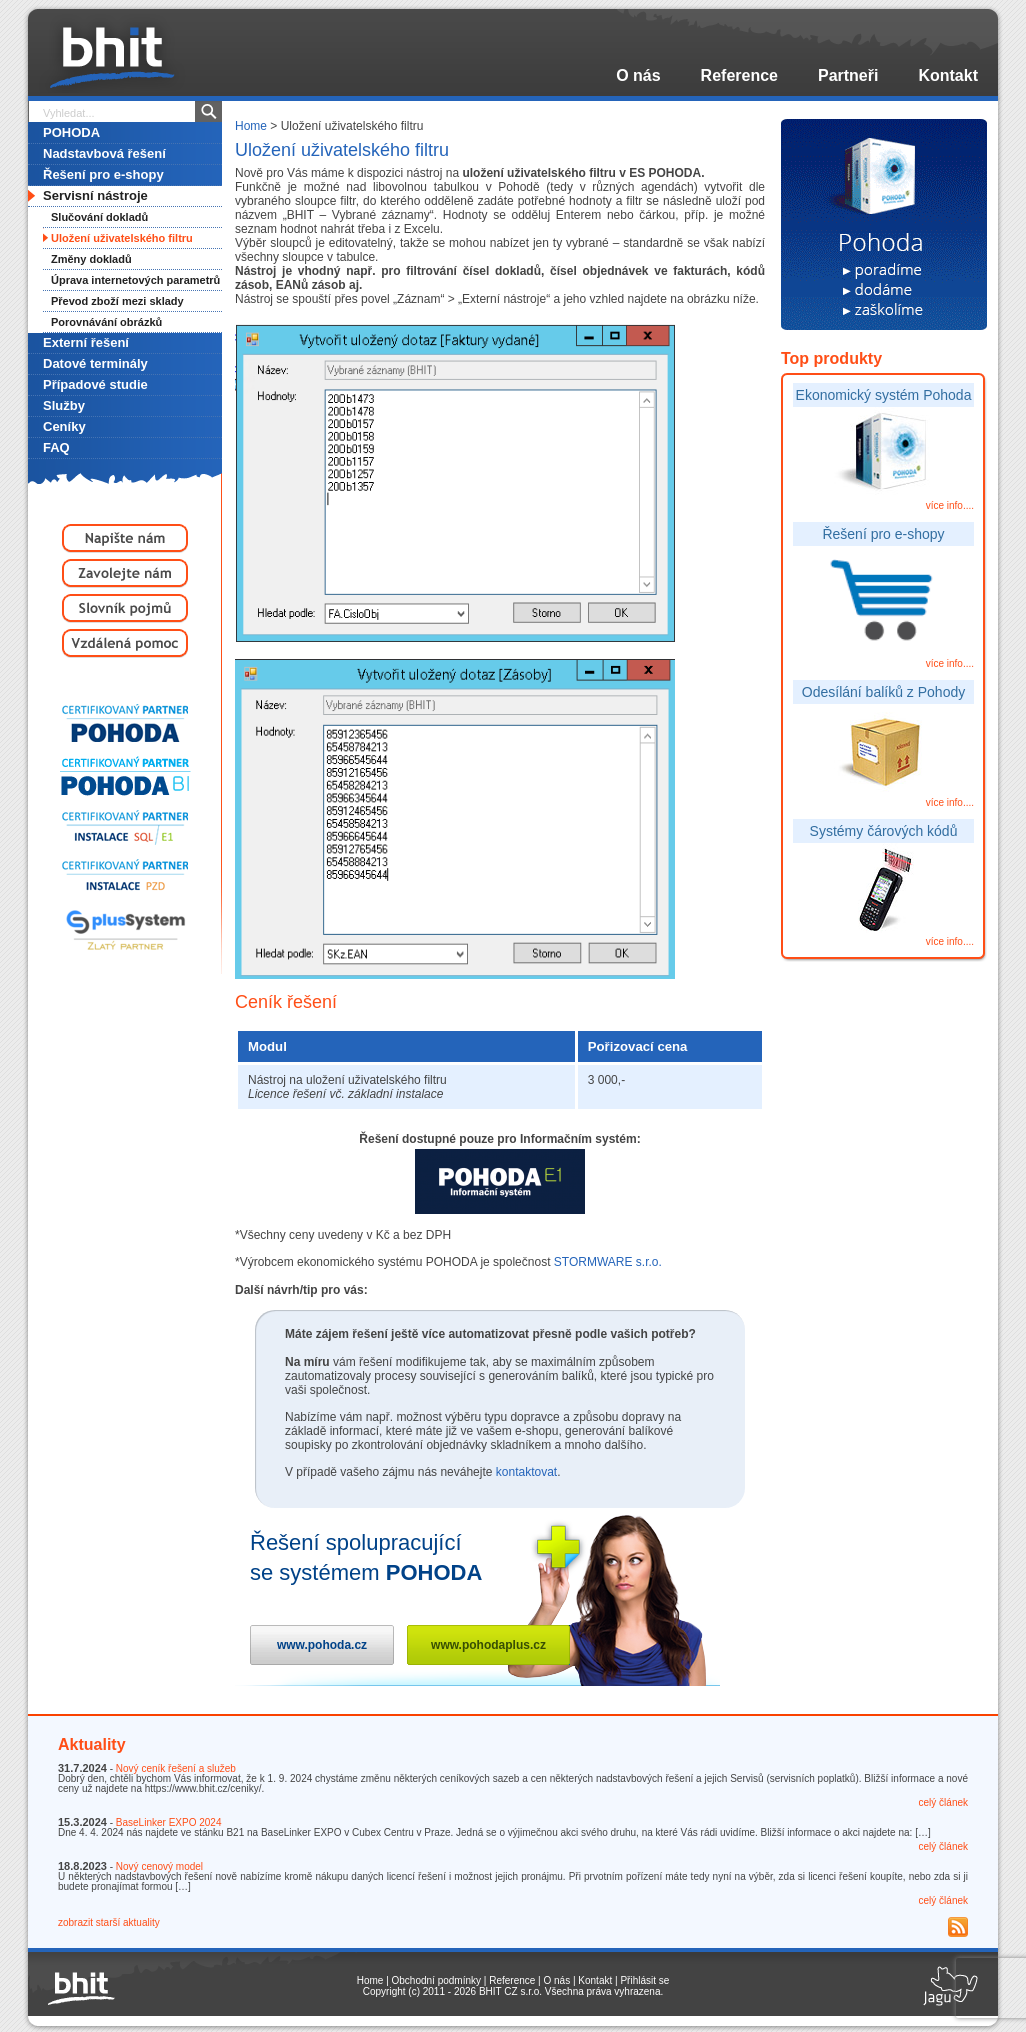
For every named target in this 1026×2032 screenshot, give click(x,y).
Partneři (848, 75)
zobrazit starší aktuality (109, 1922)
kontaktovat (526, 1472)
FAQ (56, 447)
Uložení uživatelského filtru (122, 238)
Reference (739, 75)
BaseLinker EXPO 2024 (169, 1822)
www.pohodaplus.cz (488, 1645)
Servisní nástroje (95, 195)
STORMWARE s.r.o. (608, 1262)
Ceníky (64, 426)
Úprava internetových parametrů (135, 280)
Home (251, 126)
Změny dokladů (91, 259)
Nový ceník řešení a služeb (176, 1768)
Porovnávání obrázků (106, 322)
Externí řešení (86, 342)
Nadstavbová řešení (104, 153)
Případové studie (95, 384)
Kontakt (948, 75)
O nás (638, 75)
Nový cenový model (159, 1866)
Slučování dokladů (99, 217)
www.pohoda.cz (322, 1645)
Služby (64, 405)
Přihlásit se (644, 1980)
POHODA (71, 132)
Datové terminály (95, 363)
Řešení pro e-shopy (103, 174)
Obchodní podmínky (437, 1980)
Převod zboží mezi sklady (117, 301)
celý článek (943, 1802)
